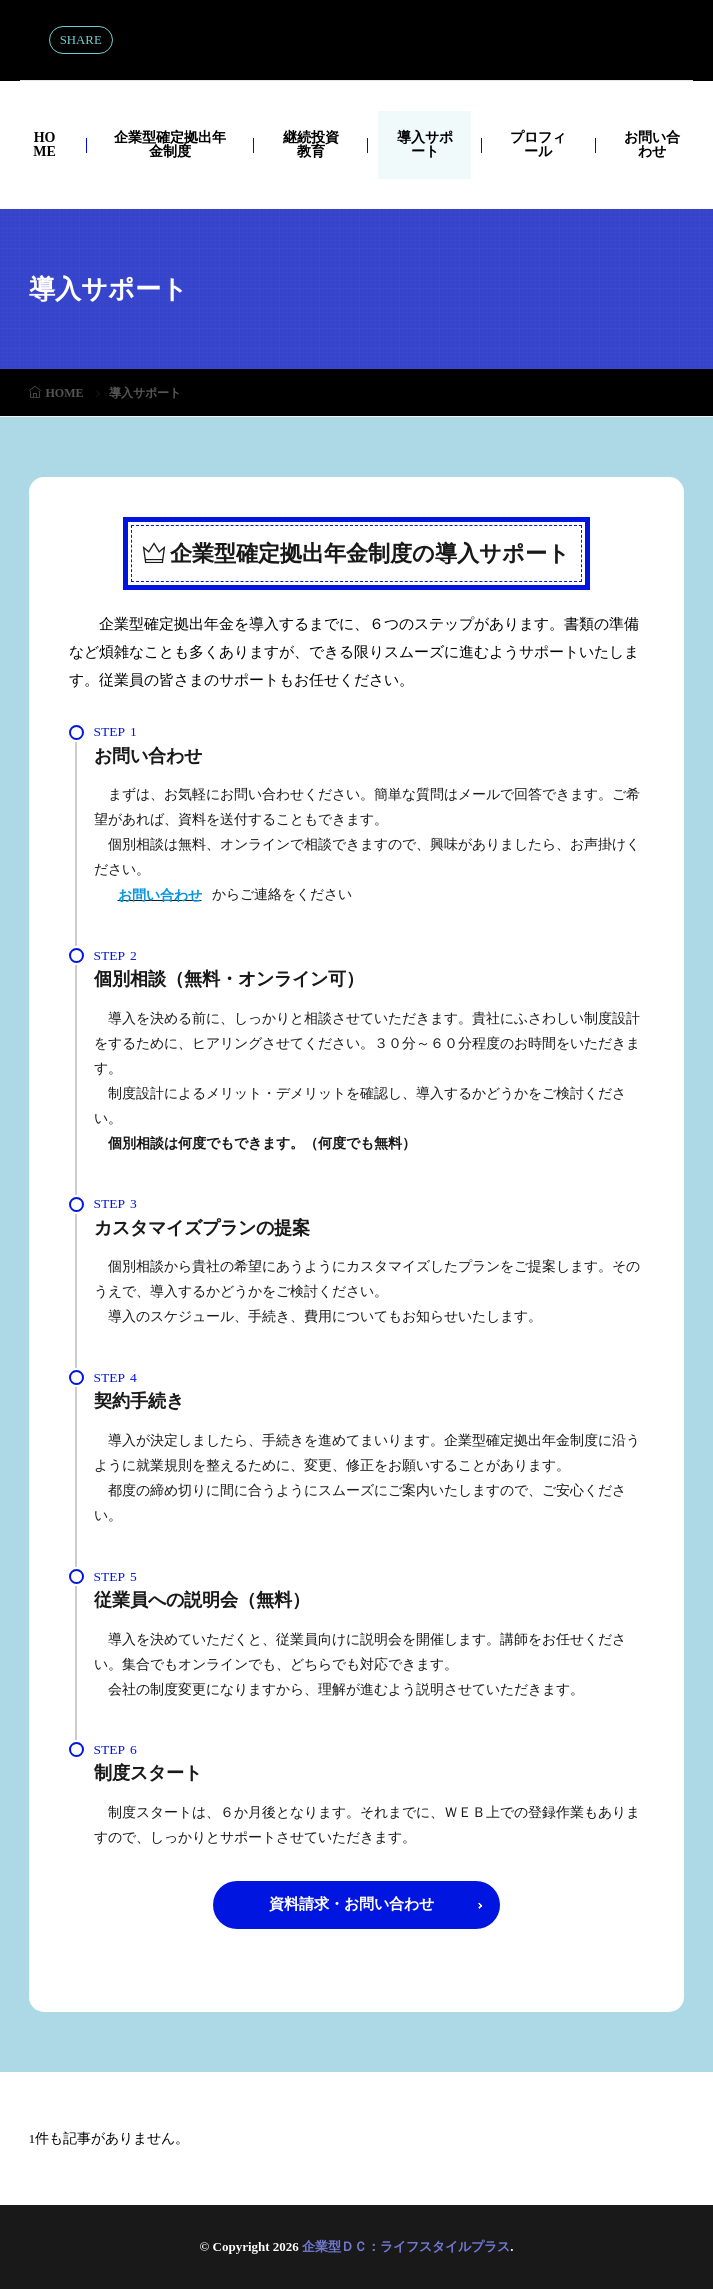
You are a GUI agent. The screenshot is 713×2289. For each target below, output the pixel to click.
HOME (44, 144)
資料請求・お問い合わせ (351, 1904)
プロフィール (538, 144)
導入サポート (425, 144)
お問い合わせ (652, 144)
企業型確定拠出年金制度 (170, 144)
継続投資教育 (311, 144)
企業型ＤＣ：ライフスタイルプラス (356, 40)
